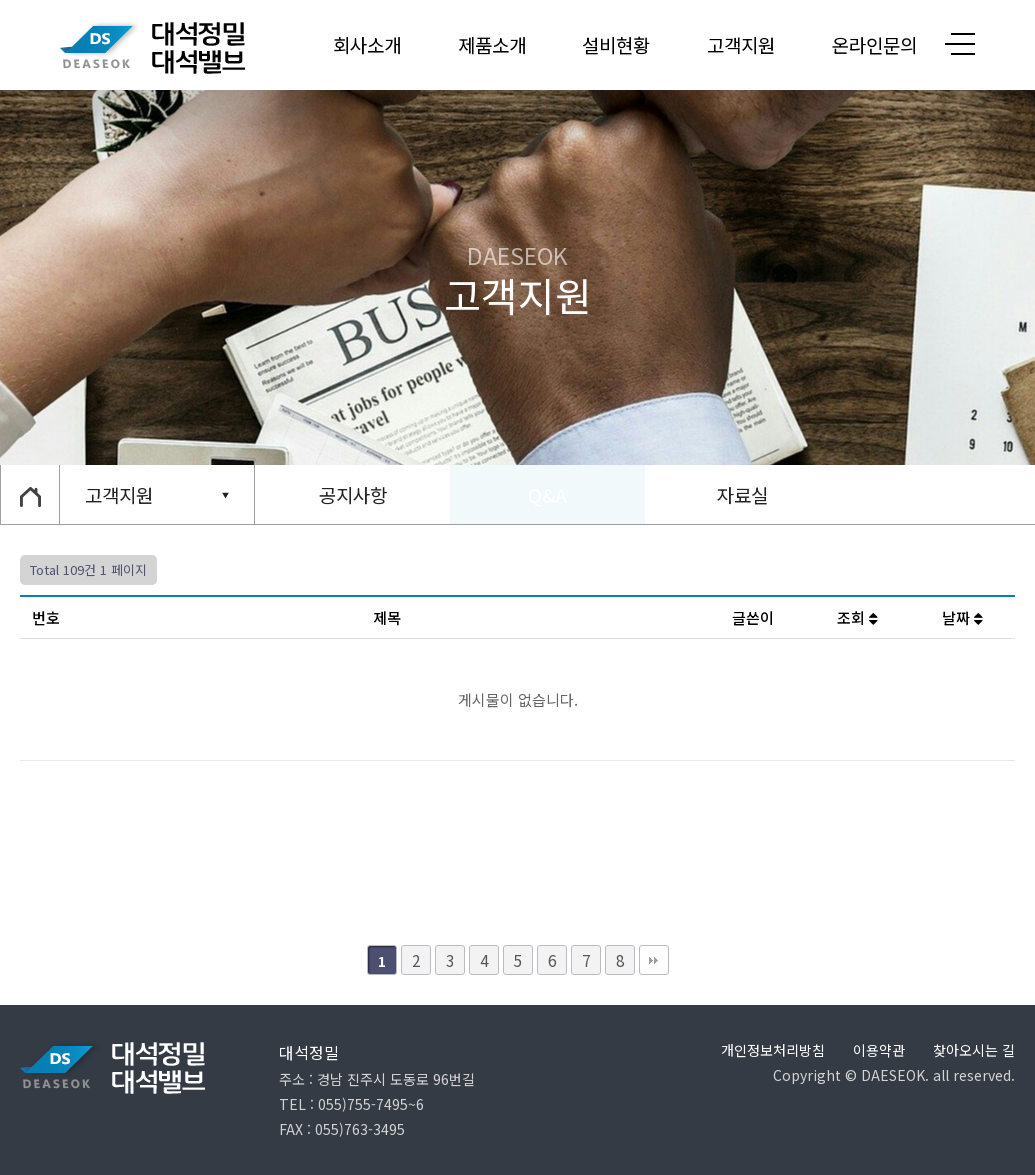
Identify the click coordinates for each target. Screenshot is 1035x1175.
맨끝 (654, 960)
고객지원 (741, 44)
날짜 (962, 617)
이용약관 (879, 1050)
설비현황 (616, 44)
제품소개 (492, 44)
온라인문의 (874, 44)
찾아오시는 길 (974, 1050)
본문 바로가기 (0, 0)
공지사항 (353, 494)
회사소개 (367, 44)
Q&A (547, 494)
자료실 (742, 494)
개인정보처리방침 (773, 1050)
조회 (857, 617)
